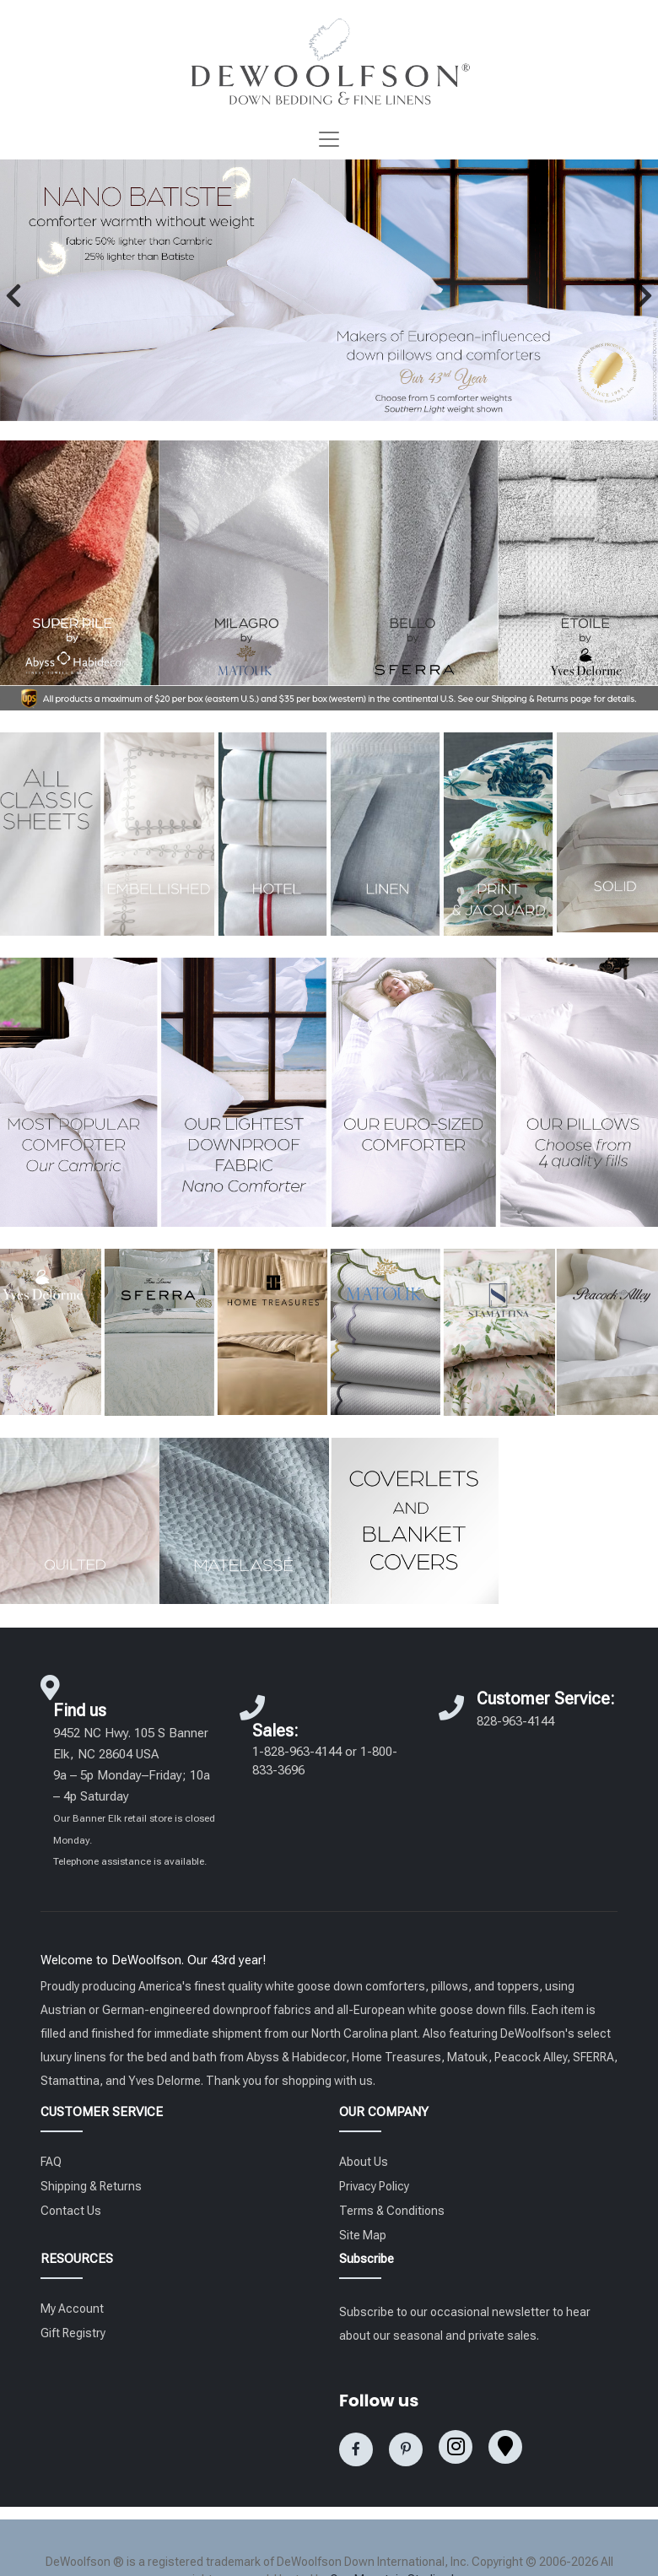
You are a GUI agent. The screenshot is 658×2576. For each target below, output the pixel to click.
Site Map (362, 2235)
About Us (363, 2161)
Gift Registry (72, 2333)
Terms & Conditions (392, 2210)
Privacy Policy (374, 2186)
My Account (72, 2308)
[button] (13, 295)
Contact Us (70, 2210)
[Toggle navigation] (329, 139)
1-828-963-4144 (297, 1751)
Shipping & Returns (91, 2186)
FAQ (51, 2161)
